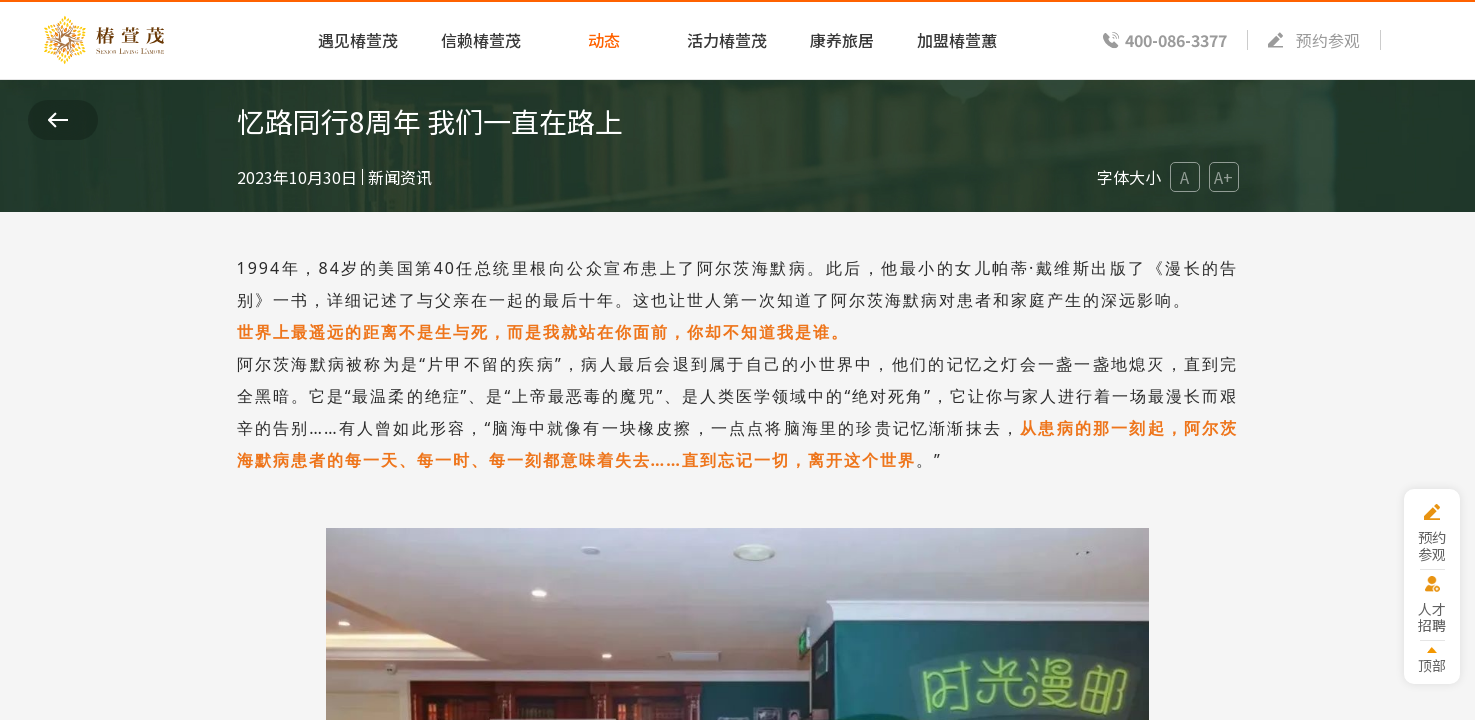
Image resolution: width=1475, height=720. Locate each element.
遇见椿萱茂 (358, 40)
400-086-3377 (1176, 40)
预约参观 (1328, 40)
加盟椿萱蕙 (957, 40)
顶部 (1432, 664)
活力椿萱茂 (727, 40)
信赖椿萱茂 (481, 40)
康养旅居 (842, 40)
